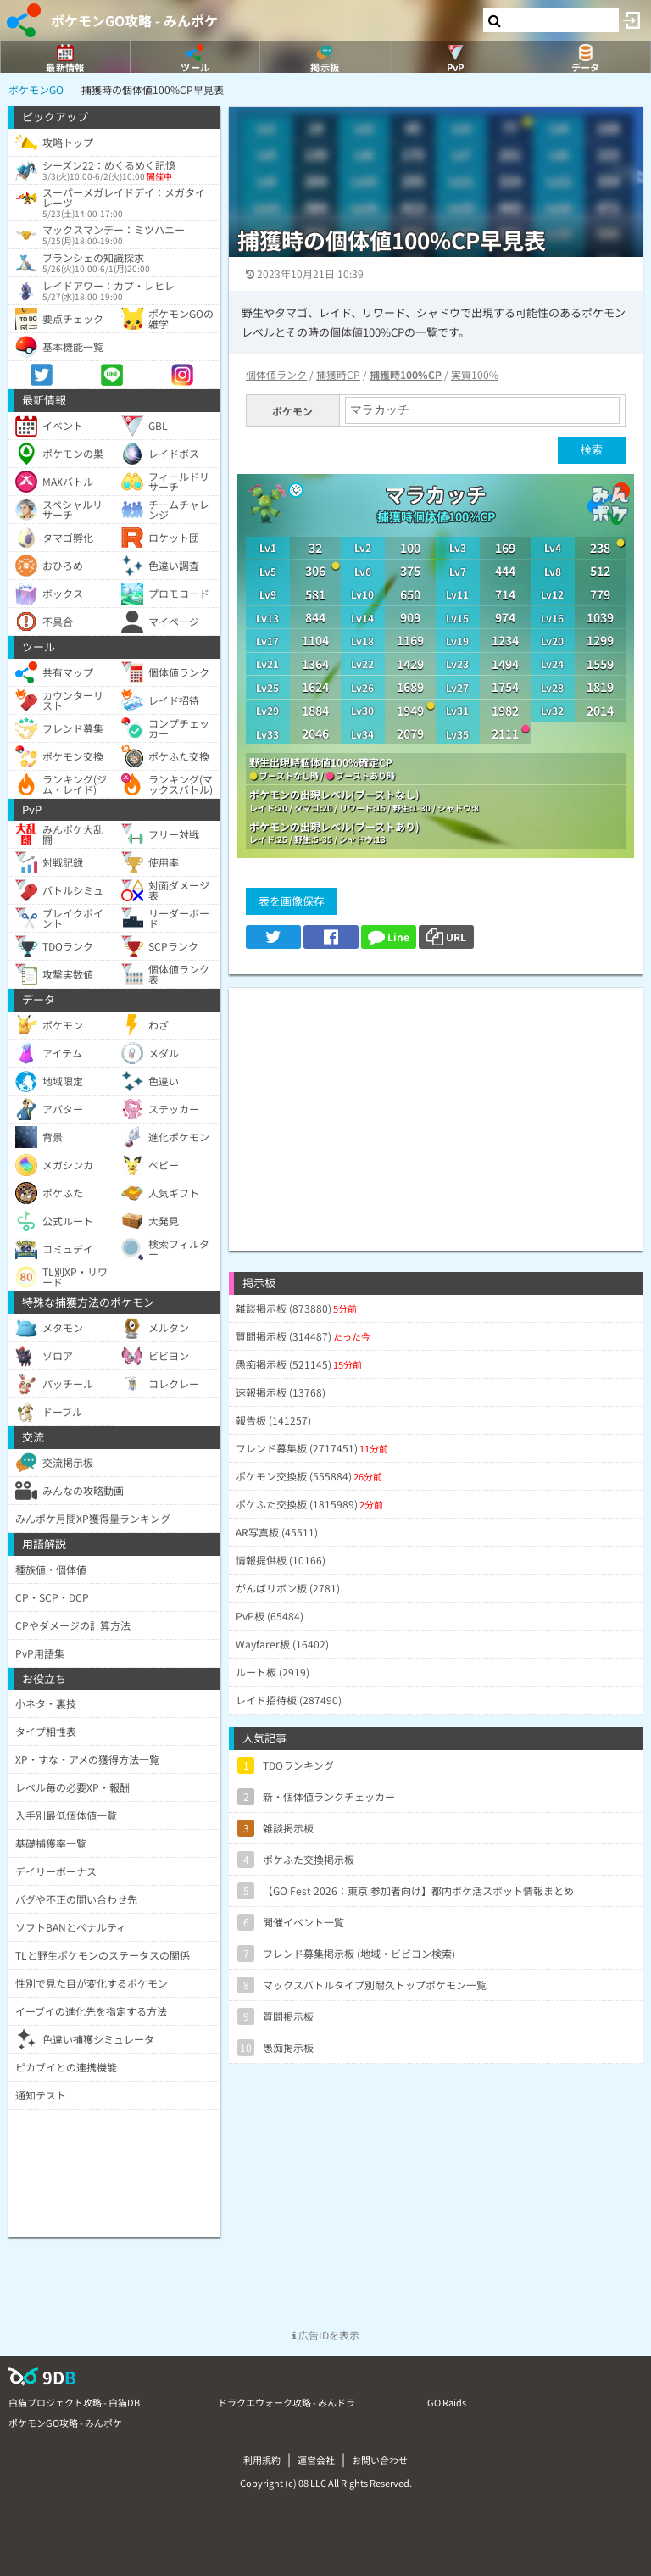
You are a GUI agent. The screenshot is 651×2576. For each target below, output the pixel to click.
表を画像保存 (292, 901)
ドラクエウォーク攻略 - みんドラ (286, 2402)
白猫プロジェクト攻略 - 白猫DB (74, 2402)
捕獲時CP (338, 374)
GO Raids (446, 2402)
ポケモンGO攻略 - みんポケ (134, 20)
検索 (592, 449)
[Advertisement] (436, 1106)
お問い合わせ (380, 2460)
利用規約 (262, 2460)
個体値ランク (276, 374)
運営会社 (316, 2460)
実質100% (474, 374)
